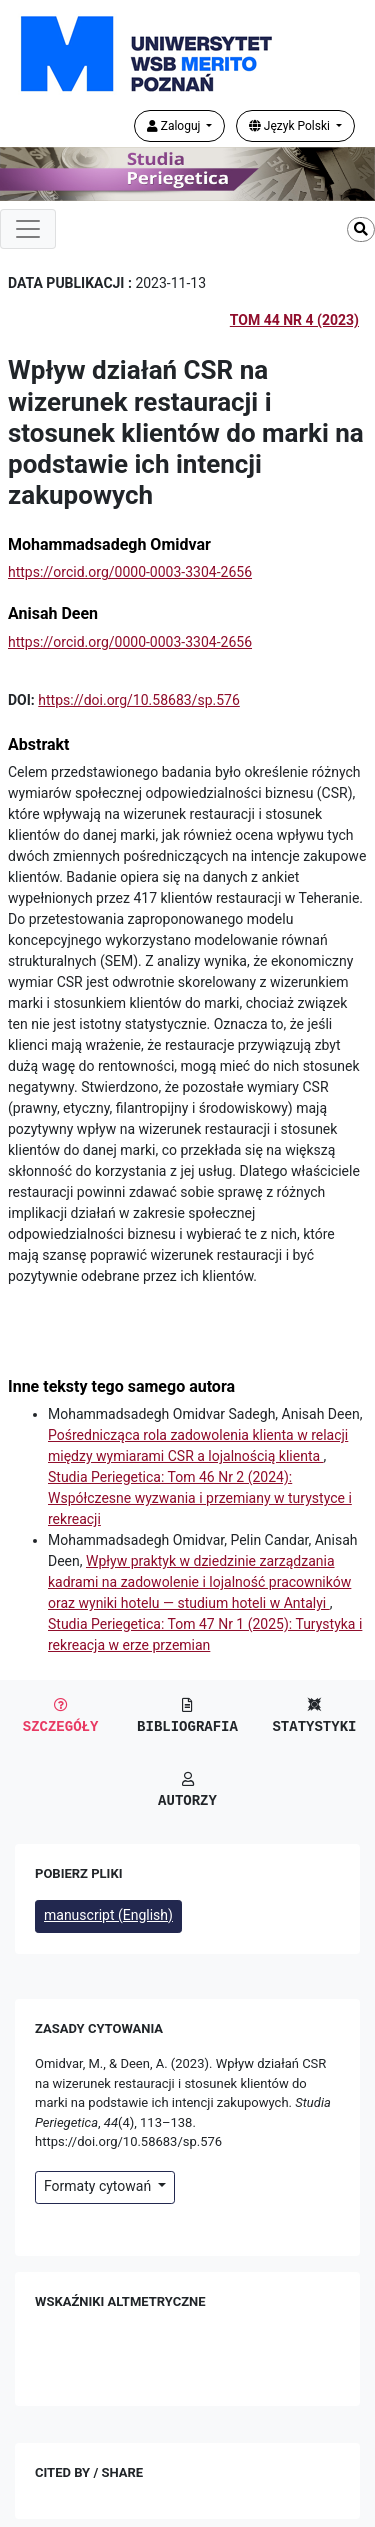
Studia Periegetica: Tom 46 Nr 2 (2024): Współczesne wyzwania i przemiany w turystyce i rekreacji (200, 1498)
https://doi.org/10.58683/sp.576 (139, 700)
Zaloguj (175, 126)
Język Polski (291, 126)
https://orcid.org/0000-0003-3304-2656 (130, 572)
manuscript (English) (108, 1915)
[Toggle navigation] (28, 229)
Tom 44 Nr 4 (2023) (294, 320)
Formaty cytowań (99, 2186)
